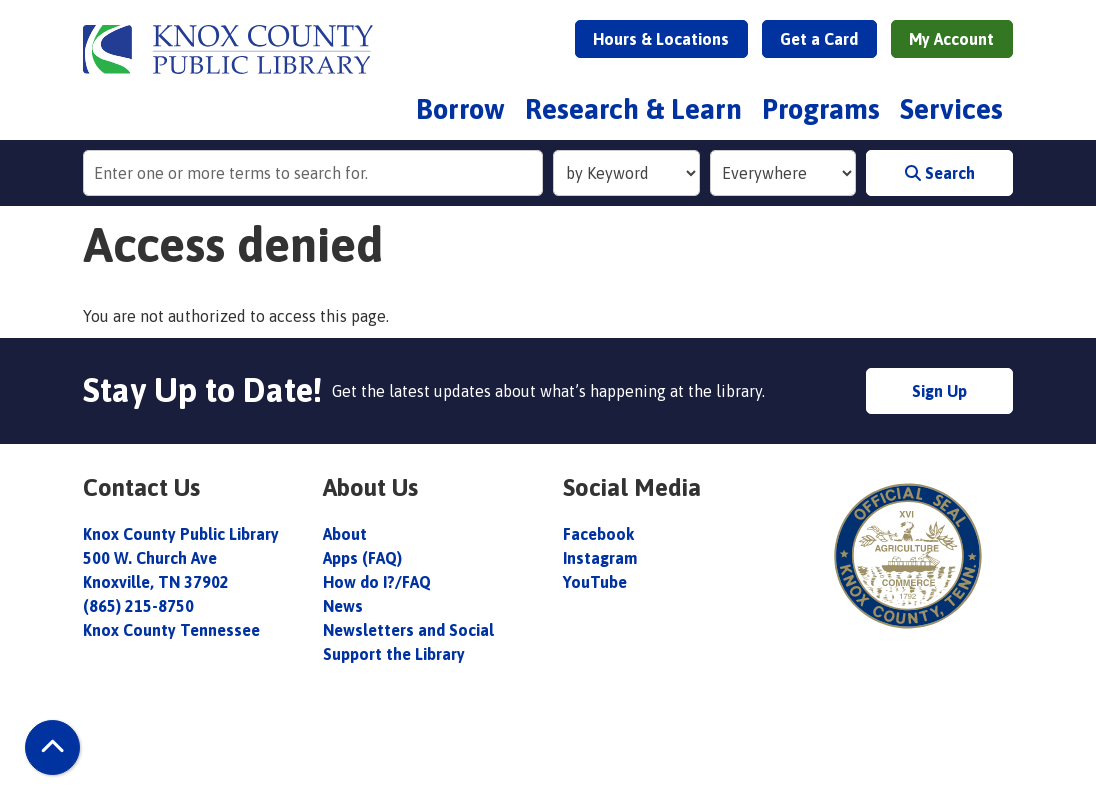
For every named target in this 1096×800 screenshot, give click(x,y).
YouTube (595, 582)
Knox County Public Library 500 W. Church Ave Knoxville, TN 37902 (181, 558)
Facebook (598, 534)
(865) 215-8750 (138, 606)
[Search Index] (626, 173)
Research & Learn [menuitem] (633, 109)
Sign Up (939, 391)
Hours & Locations (661, 39)
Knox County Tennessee (171, 630)
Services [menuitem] (951, 109)
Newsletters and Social (408, 630)
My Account (951, 39)
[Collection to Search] (783, 173)
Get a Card (819, 39)
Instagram (600, 558)
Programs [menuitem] (821, 109)
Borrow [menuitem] (460, 109)
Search (940, 173)
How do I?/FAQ (377, 582)
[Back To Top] (52, 747)
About (347, 534)
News (343, 606)
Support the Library (396, 654)
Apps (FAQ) (362, 558)
